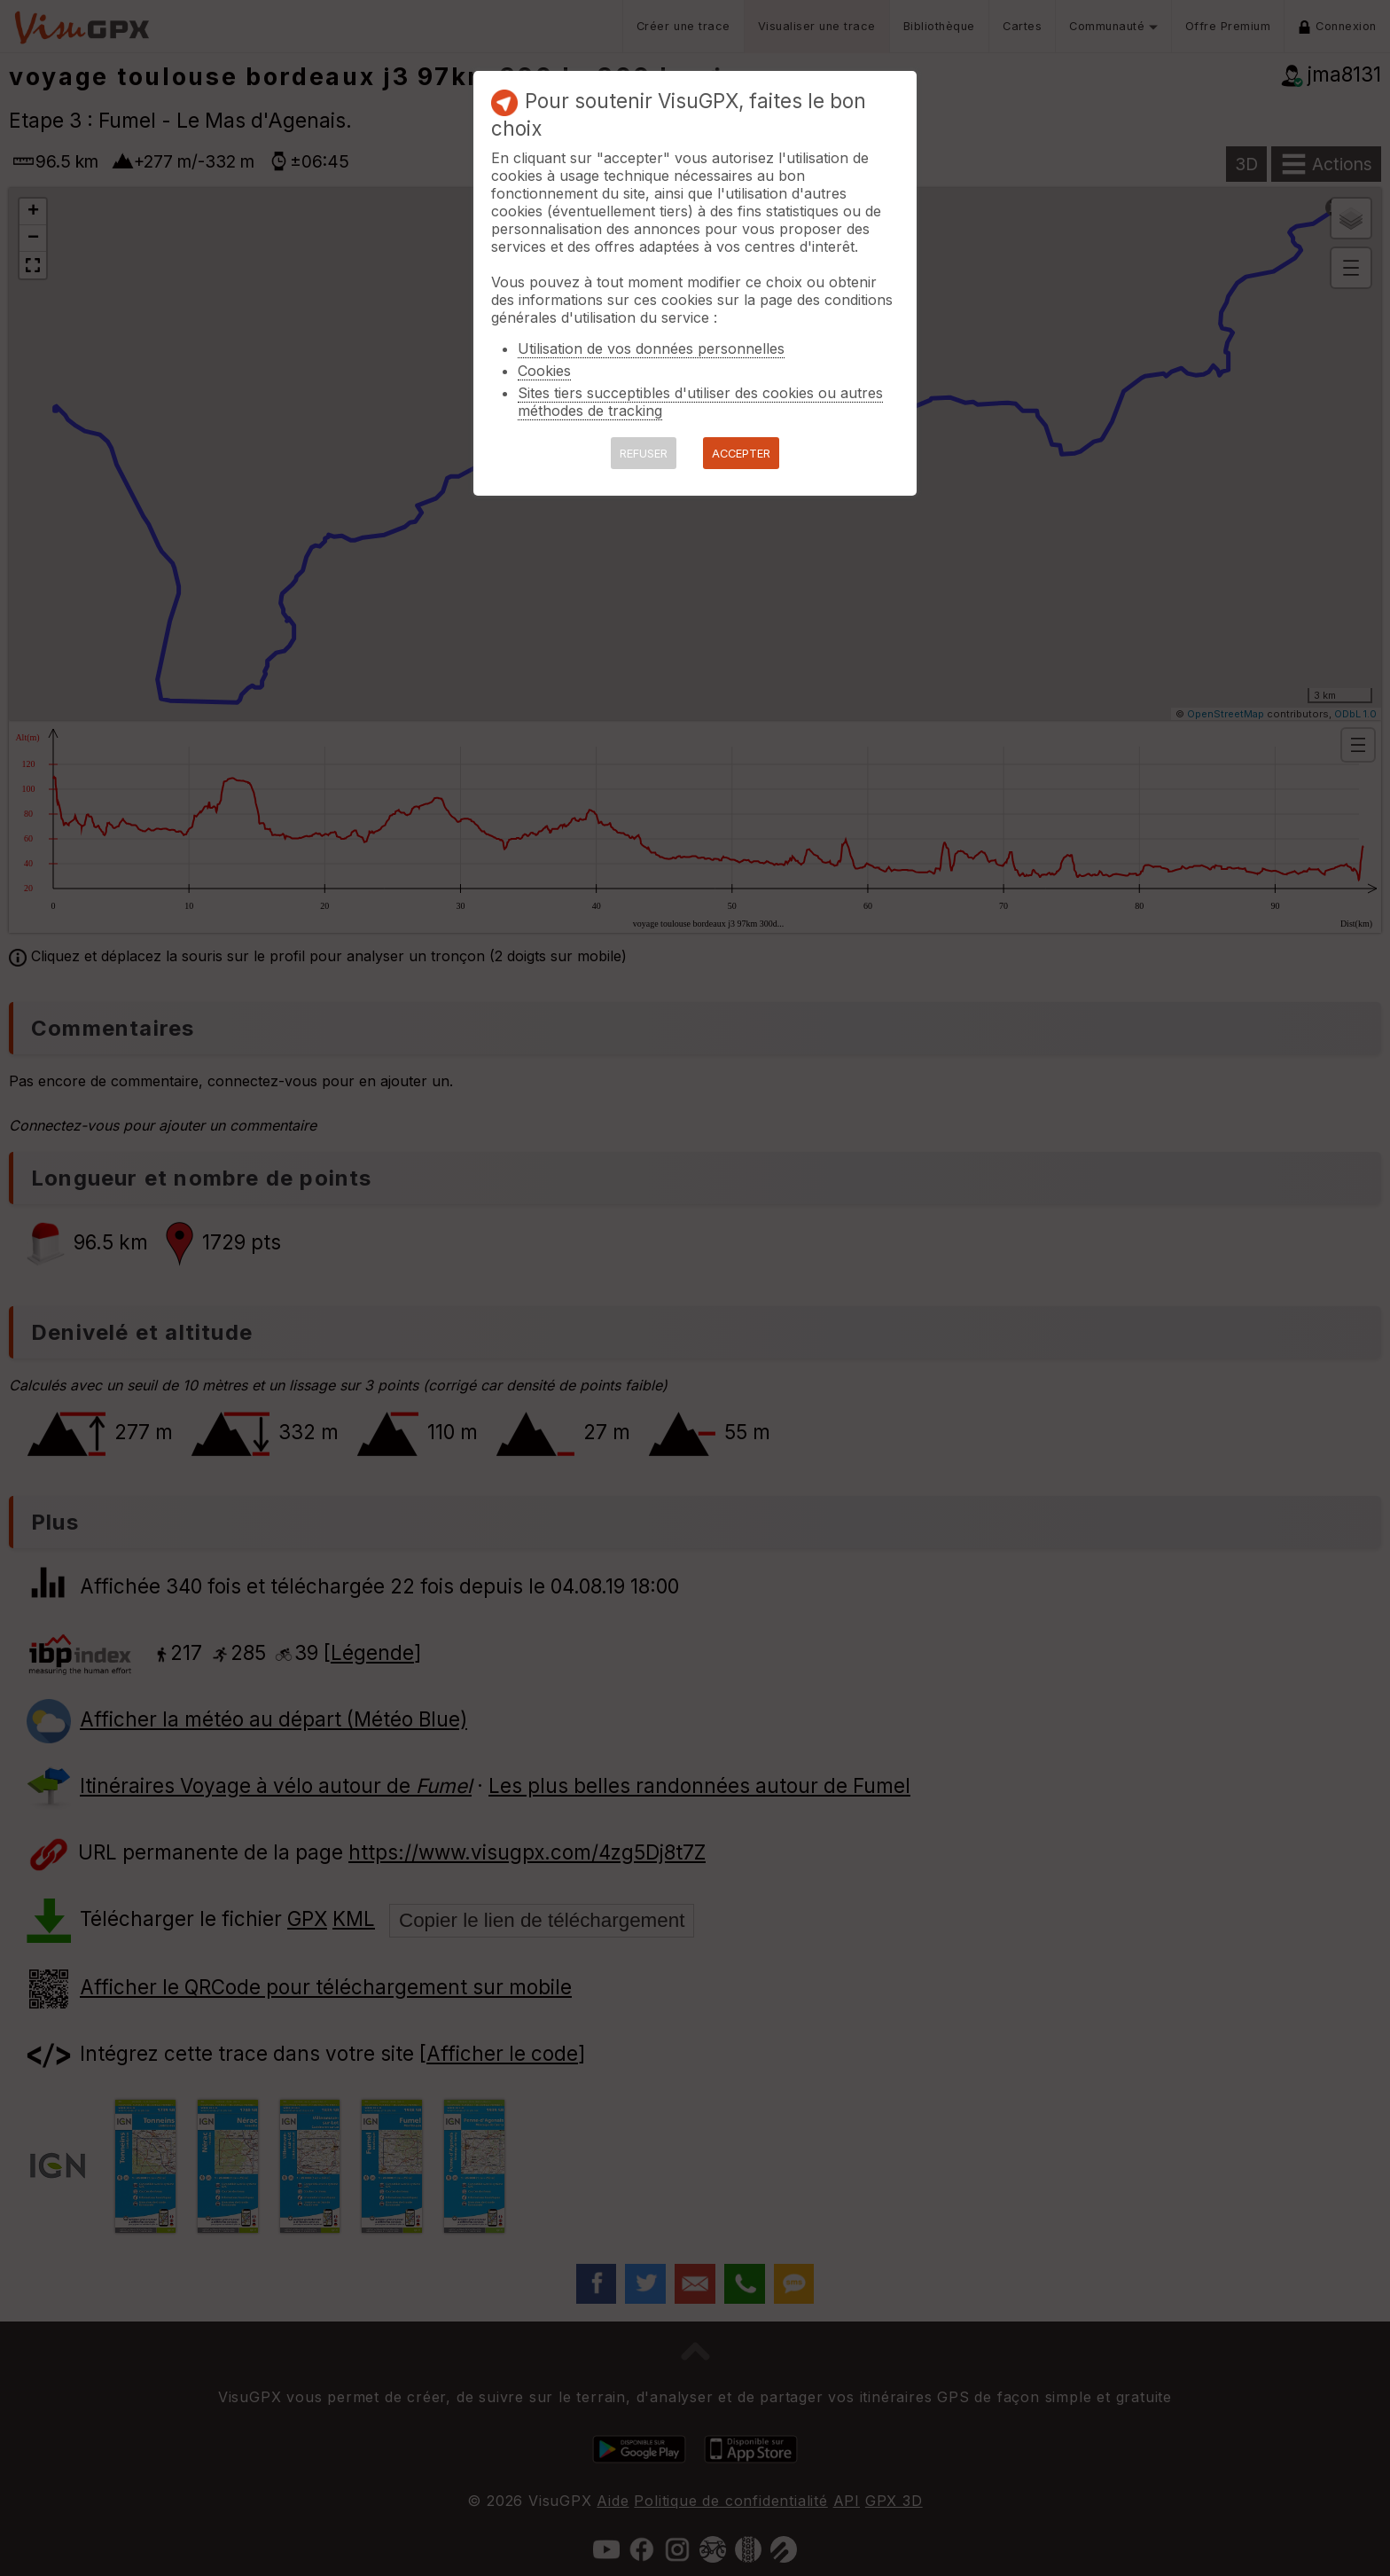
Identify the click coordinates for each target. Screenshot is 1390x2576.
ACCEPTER (741, 453)
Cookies (544, 371)
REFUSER (644, 453)
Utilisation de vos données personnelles (651, 348)
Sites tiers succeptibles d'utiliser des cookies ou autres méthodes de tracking (700, 401)
